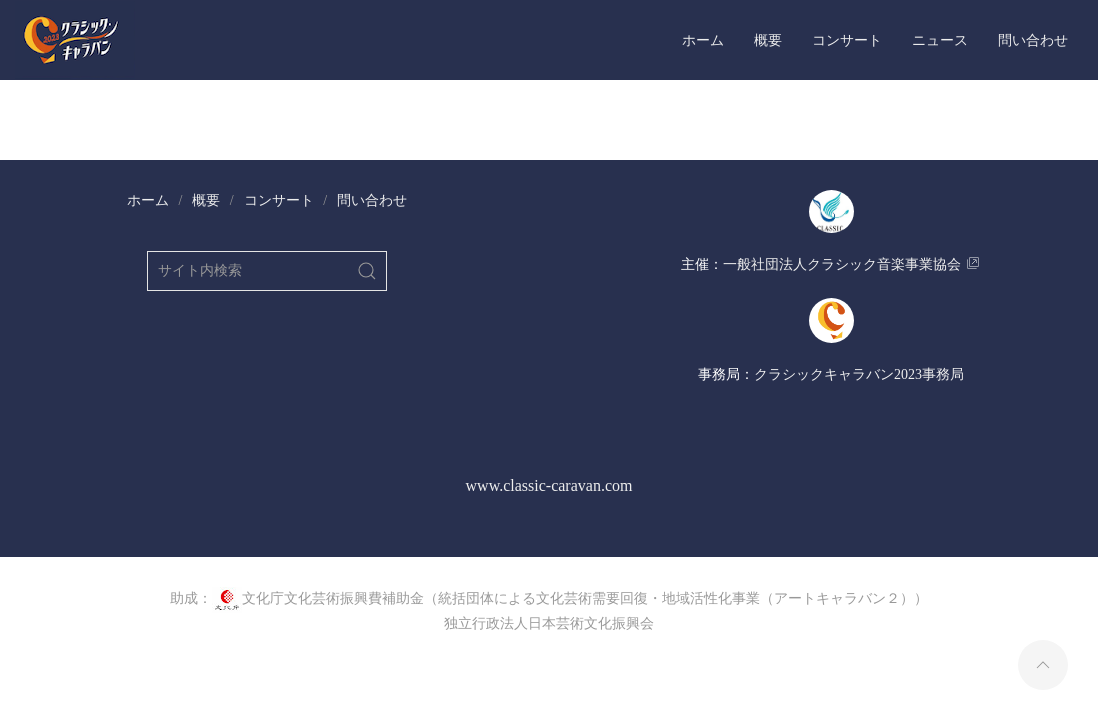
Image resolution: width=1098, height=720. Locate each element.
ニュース (940, 40)
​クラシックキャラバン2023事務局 (859, 374)
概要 (768, 40)
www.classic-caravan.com (549, 485)
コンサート (847, 40)
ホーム (703, 40)
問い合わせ (1033, 40)
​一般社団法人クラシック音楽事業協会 (842, 264)
